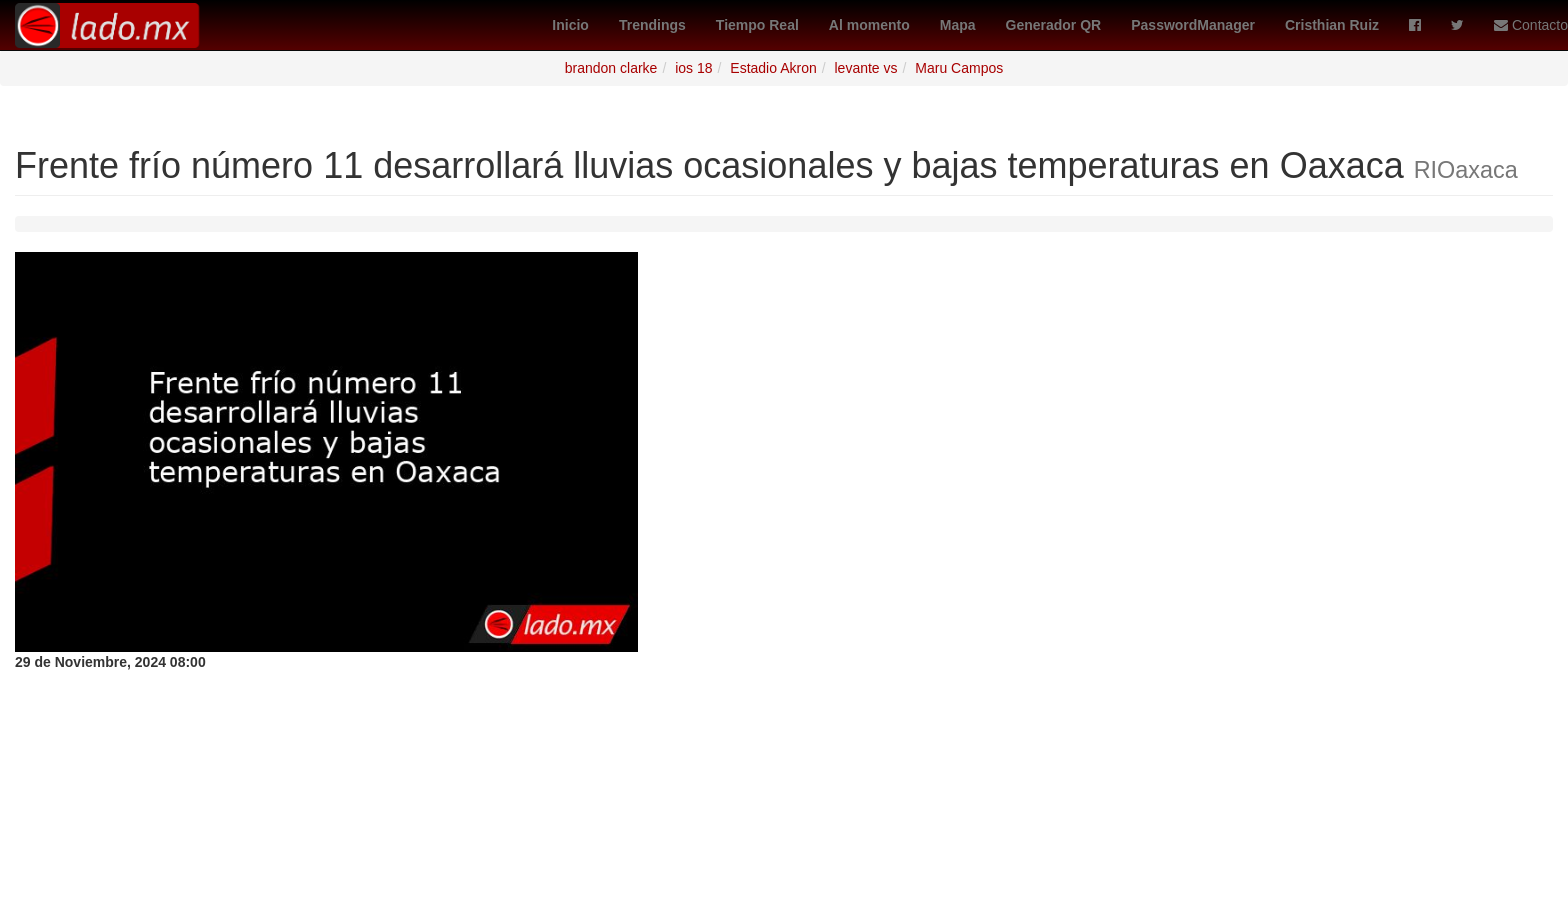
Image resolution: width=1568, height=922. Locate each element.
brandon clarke (611, 68)
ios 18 (693, 68)
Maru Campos (959, 68)
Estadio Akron (773, 68)
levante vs (865, 68)
